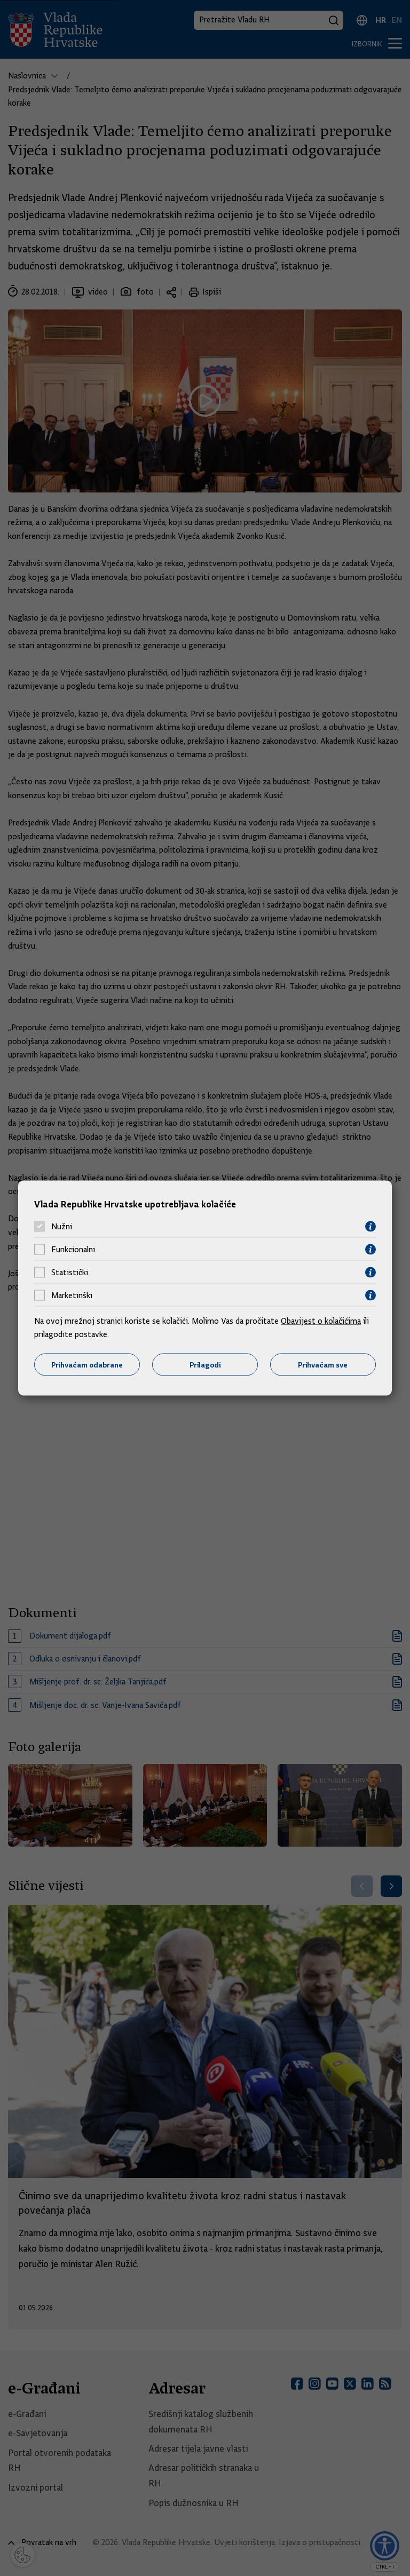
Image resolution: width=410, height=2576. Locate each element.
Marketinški (71, 1295)
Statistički (69, 1272)
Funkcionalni (73, 1249)
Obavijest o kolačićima (321, 1320)
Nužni (61, 1226)
